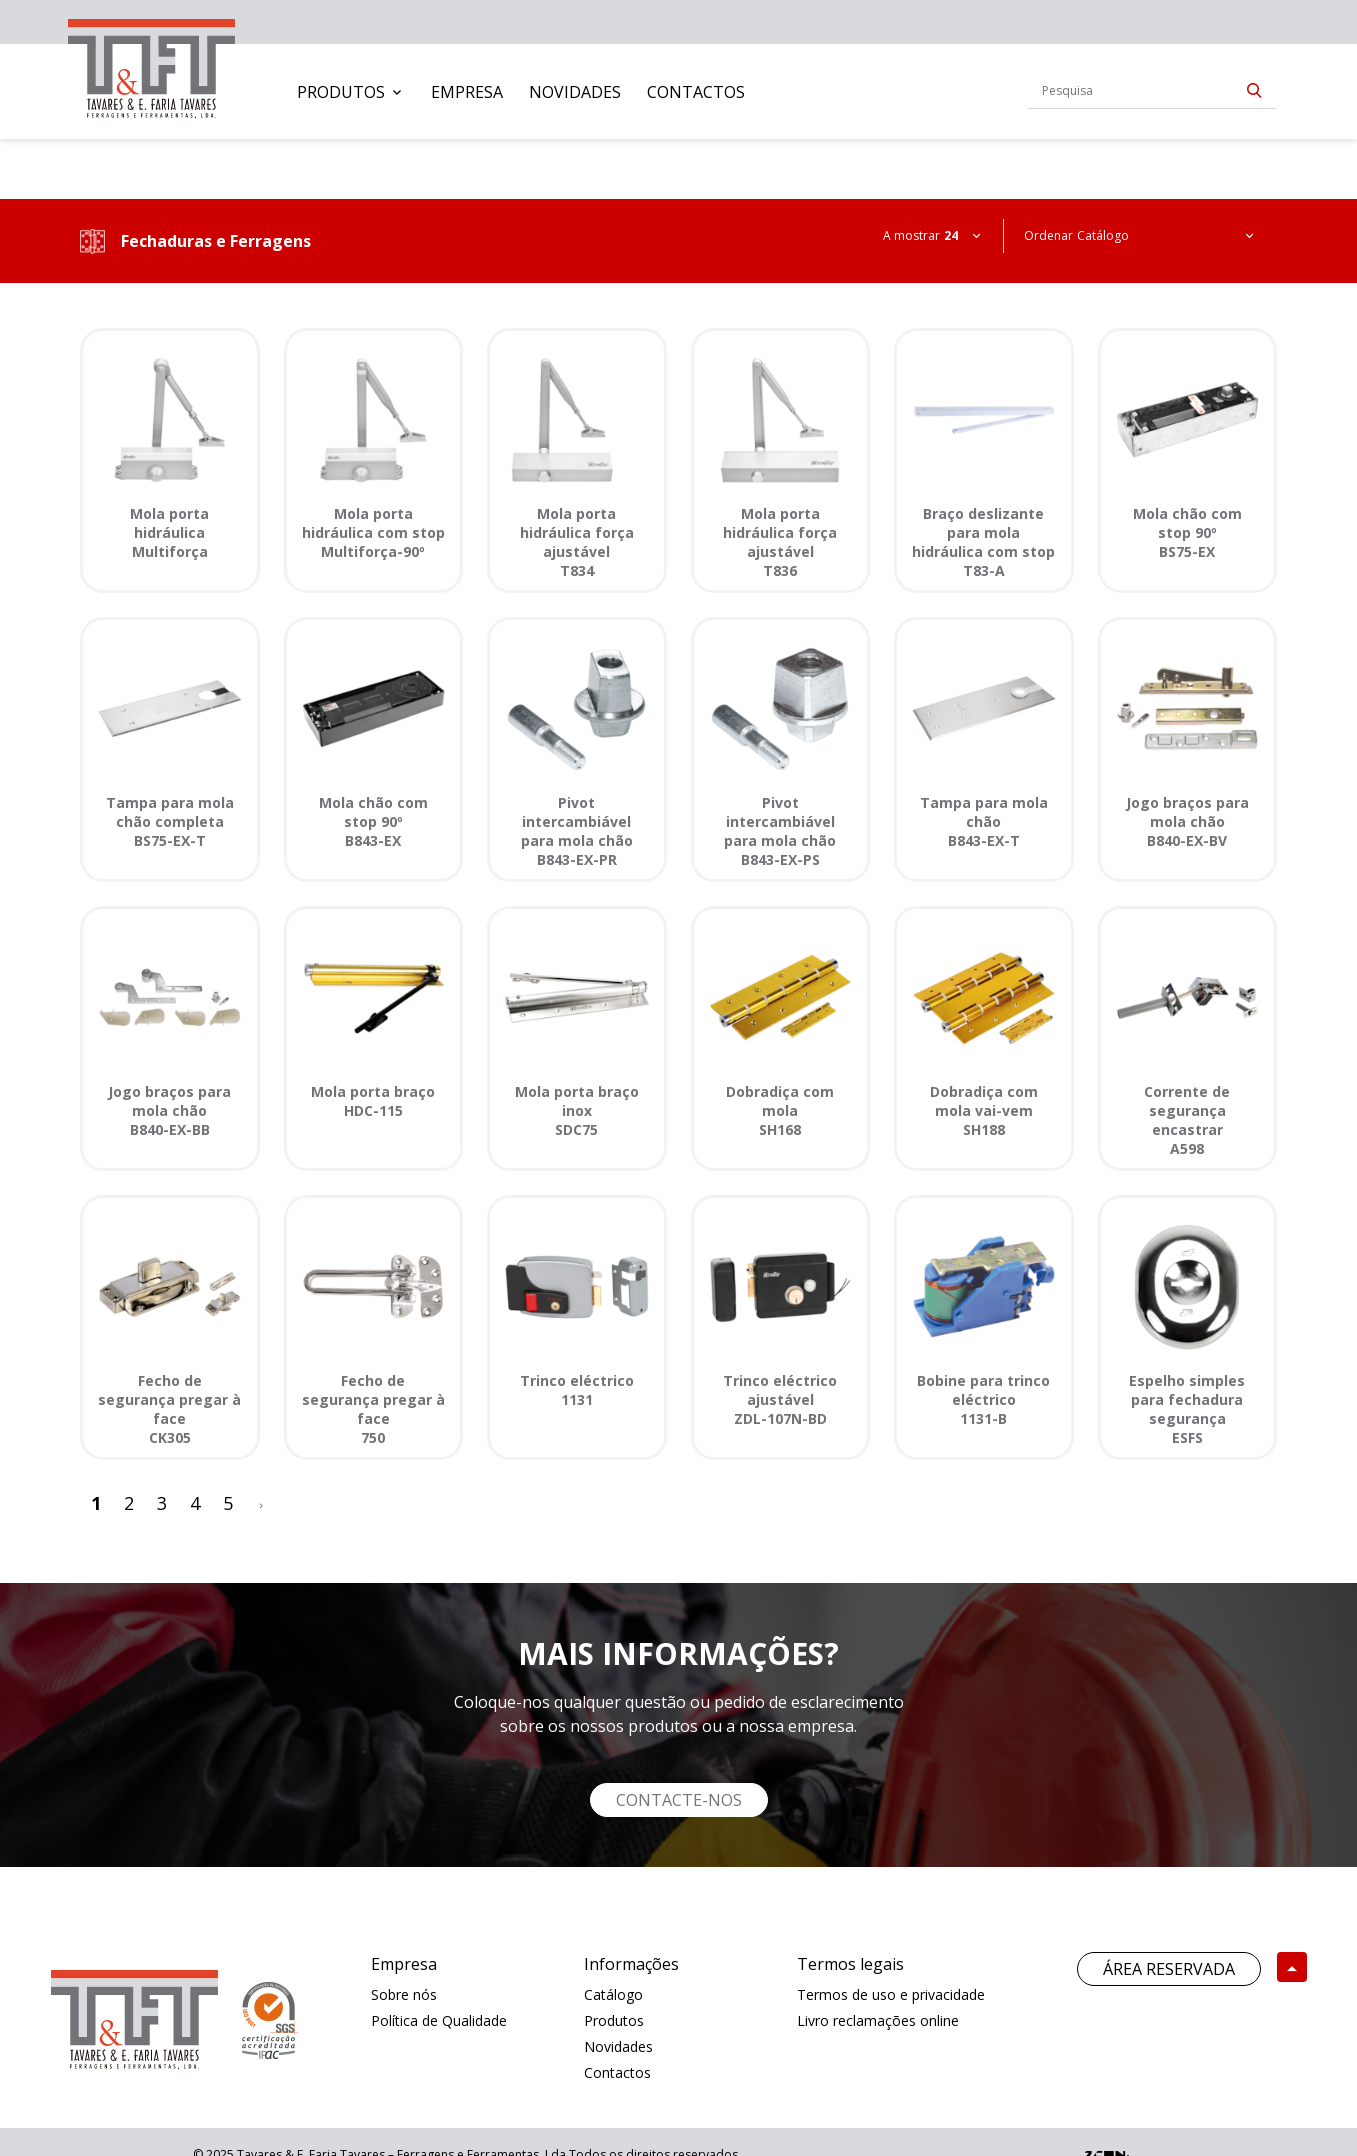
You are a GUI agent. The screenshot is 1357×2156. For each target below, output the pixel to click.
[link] (151, 64)
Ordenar (1048, 235)
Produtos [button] (341, 92)
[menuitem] (351, 92)
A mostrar (911, 235)
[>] (261, 1503)
